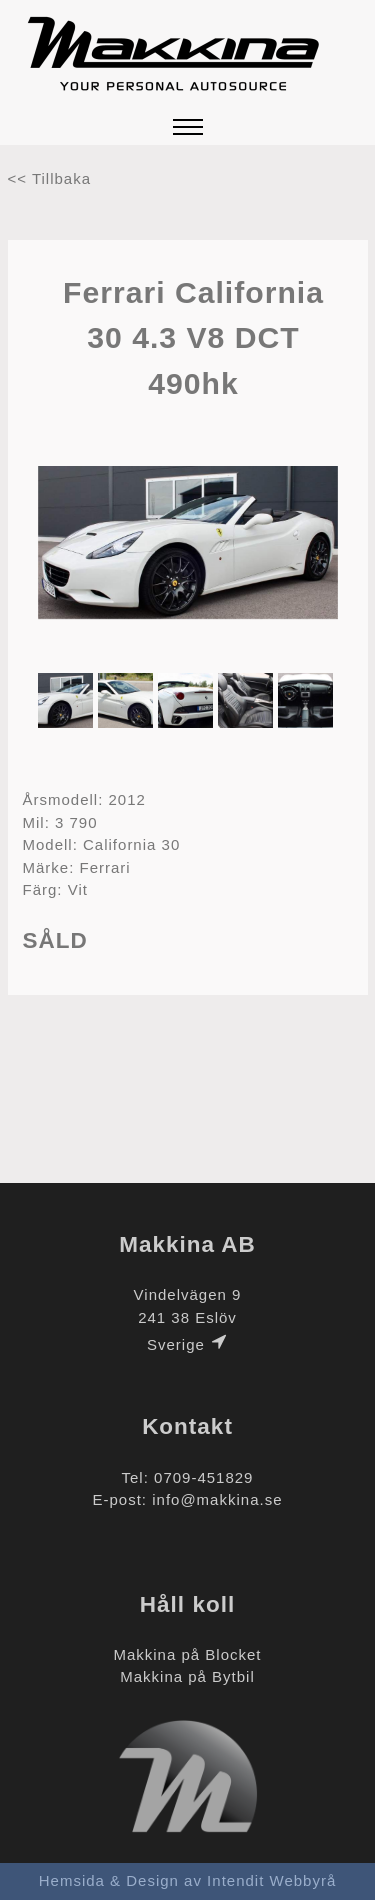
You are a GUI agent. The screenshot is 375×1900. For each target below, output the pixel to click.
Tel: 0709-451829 (188, 1477)
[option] (188, 545)
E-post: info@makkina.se (188, 1499)
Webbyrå (303, 1880)
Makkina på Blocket (187, 1654)
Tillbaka (61, 178)
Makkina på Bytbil (187, 1676)
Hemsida (72, 1880)
